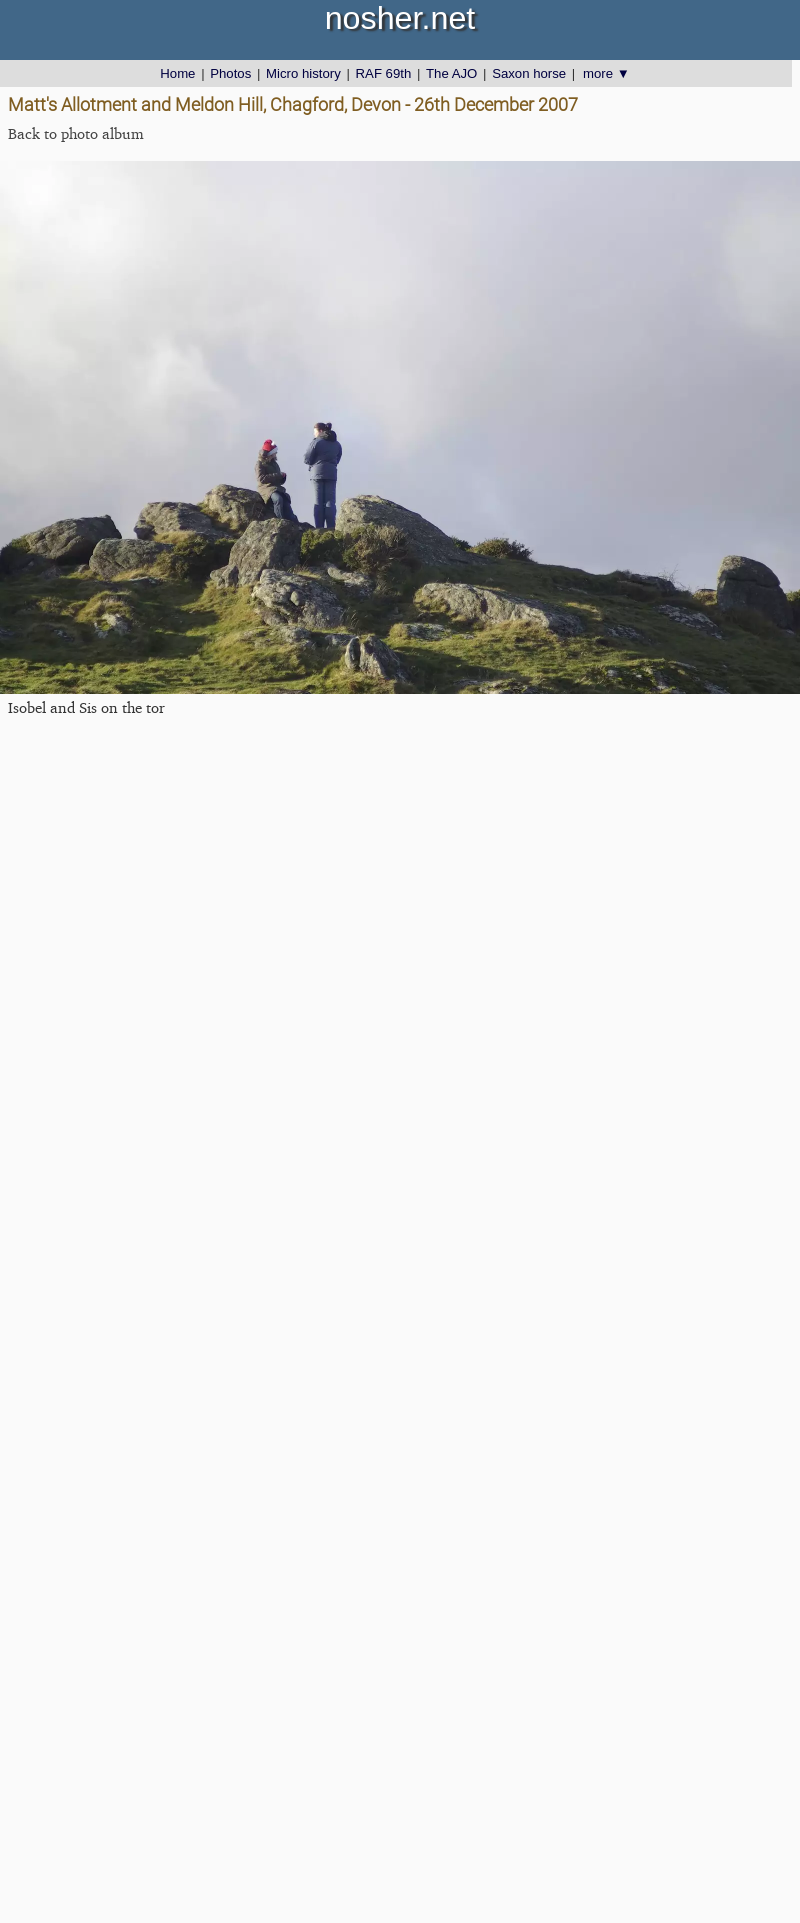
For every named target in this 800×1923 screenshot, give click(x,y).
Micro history (303, 73)
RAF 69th (384, 73)
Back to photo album (76, 133)
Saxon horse (529, 73)
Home (177, 73)
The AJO (451, 73)
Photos (230, 73)
